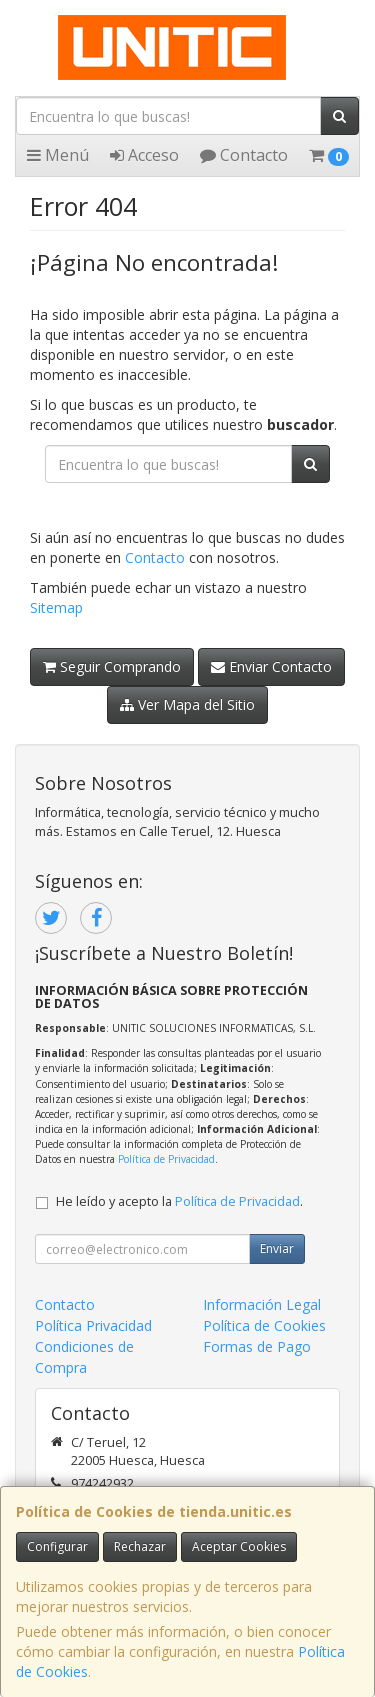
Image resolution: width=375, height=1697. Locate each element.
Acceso (144, 155)
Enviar (277, 1248)
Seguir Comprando (112, 666)
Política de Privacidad (166, 1159)
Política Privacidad (93, 1325)
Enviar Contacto (271, 666)
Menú (58, 155)
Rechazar (140, 1546)
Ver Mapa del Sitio (187, 704)
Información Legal (262, 1304)
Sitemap (56, 607)
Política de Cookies (264, 1325)
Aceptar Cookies (239, 1546)
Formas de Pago (257, 1346)
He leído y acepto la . (179, 1201)
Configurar (57, 1546)
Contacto (244, 155)
